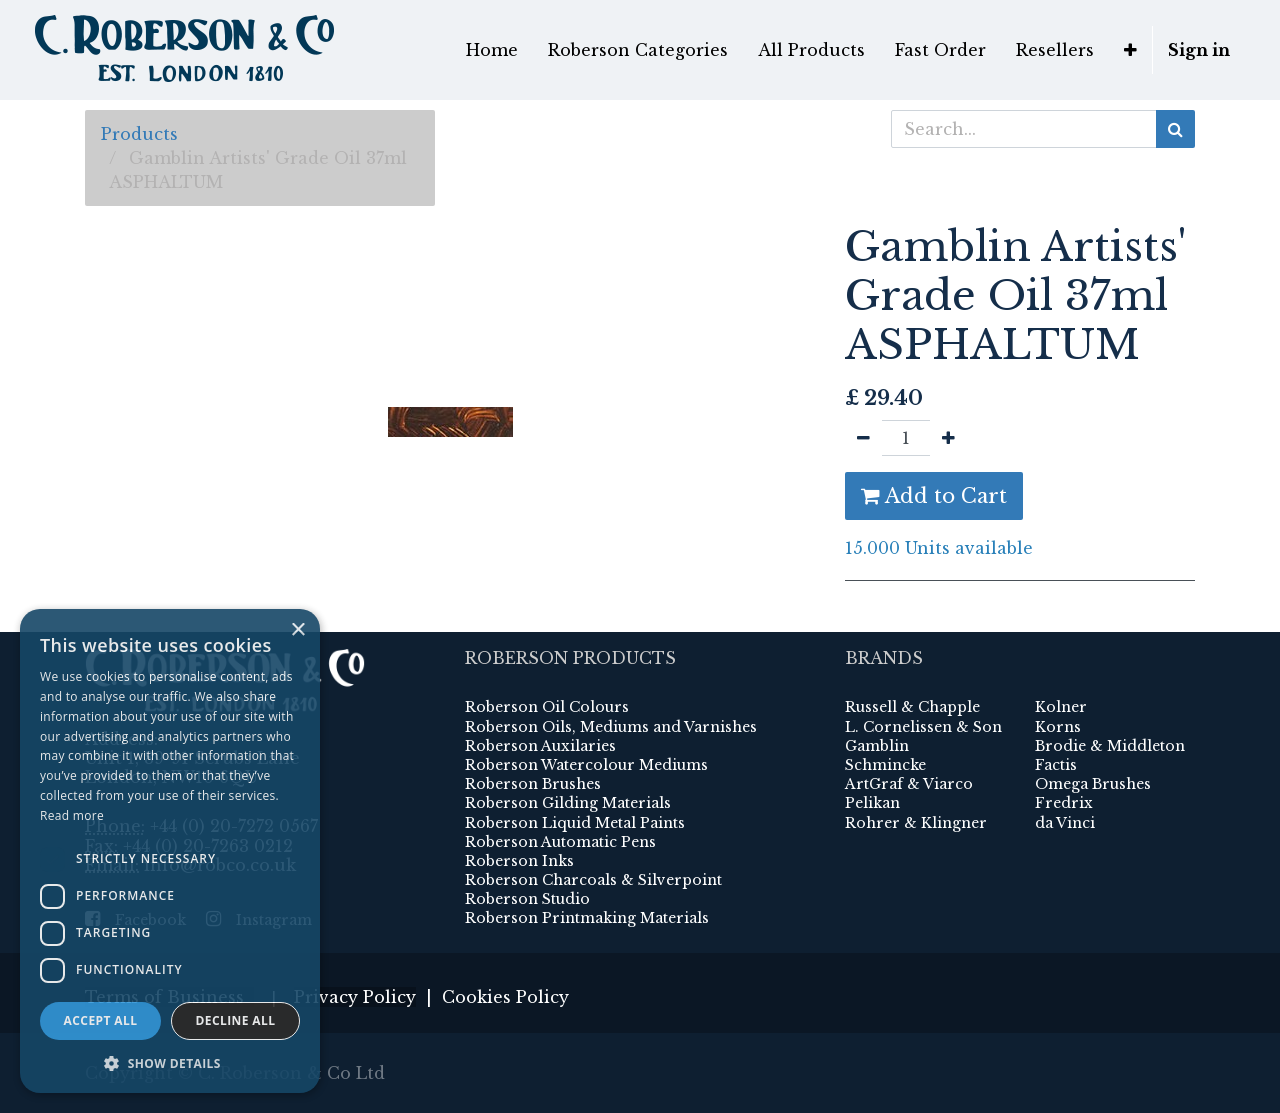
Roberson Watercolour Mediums (586, 765)
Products (139, 134)
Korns (1058, 727)
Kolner (1061, 707)
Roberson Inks (519, 861)
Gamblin (877, 746)
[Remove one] (863, 438)
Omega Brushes (1093, 784)
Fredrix (1064, 803)
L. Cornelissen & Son (923, 727)
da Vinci (1065, 823)
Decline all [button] (236, 1020)
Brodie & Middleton (1110, 746)
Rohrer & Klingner (916, 823)
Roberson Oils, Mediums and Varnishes (611, 727)
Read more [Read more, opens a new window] (72, 815)
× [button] (297, 630)
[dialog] (170, 851)
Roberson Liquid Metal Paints (575, 823)
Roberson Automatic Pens (560, 842)
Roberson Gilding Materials (568, 803)
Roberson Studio (527, 899)
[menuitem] (492, 50)
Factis (1056, 765)
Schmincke (885, 765)
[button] (1130, 50)
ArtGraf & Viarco (909, 784)
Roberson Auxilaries (540, 746)
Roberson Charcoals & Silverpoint (593, 880)
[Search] (1175, 129)
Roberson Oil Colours (547, 707)
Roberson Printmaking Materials (587, 918)
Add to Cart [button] (934, 496)
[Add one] (948, 438)
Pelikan (872, 803)
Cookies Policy (505, 997)
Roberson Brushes (533, 784)
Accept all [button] (101, 1020)
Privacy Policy (355, 997)
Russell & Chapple (912, 707)
